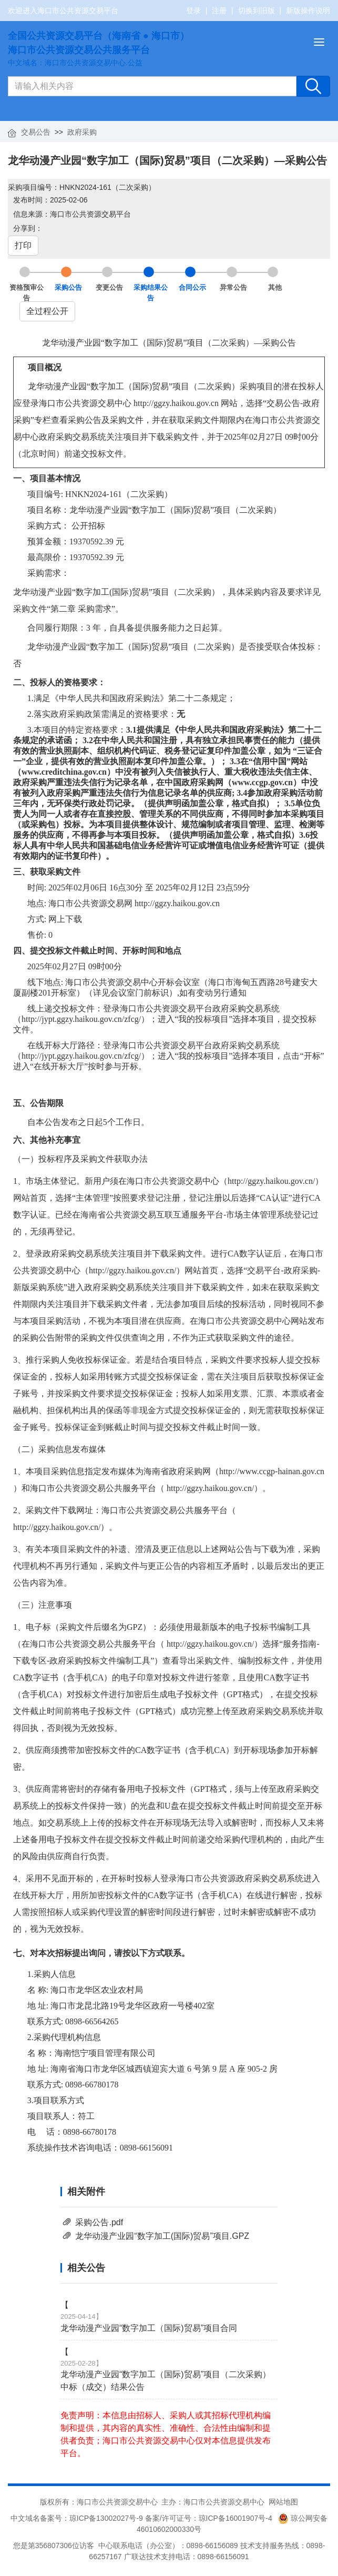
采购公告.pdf (99, 2222)
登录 (193, 10)
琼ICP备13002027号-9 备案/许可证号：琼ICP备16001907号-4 (172, 2518)
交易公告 (35, 132)
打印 (23, 245)
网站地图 (283, 2502)
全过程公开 (47, 311)
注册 (219, 10)
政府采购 (82, 132)
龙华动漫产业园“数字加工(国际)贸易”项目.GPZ (162, 2236)
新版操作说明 (308, 10)
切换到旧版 (256, 10)
